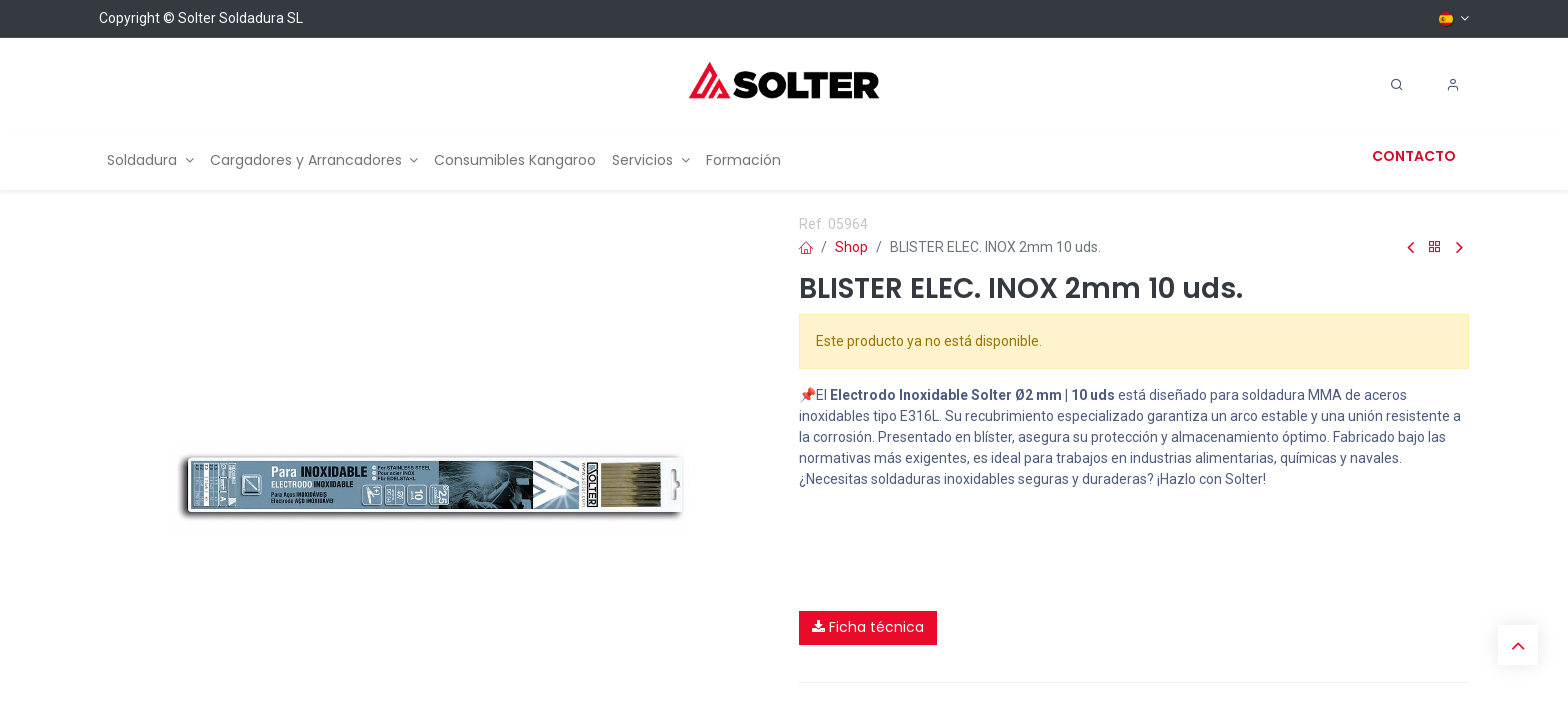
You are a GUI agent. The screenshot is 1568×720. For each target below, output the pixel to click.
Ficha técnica (868, 627)
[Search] (1397, 85)
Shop (851, 247)
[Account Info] (1453, 85)
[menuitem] (150, 160)
